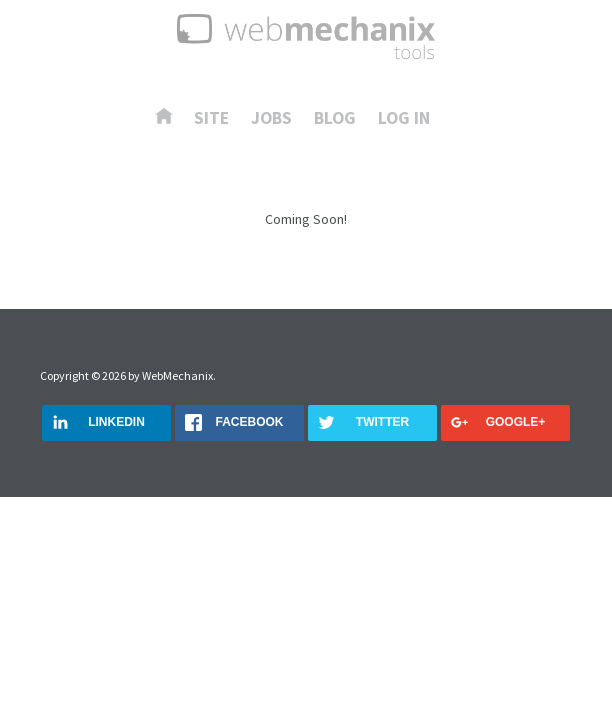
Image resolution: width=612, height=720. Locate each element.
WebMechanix (177, 375)
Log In (404, 119)
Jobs (271, 119)
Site (211, 119)
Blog (335, 119)
